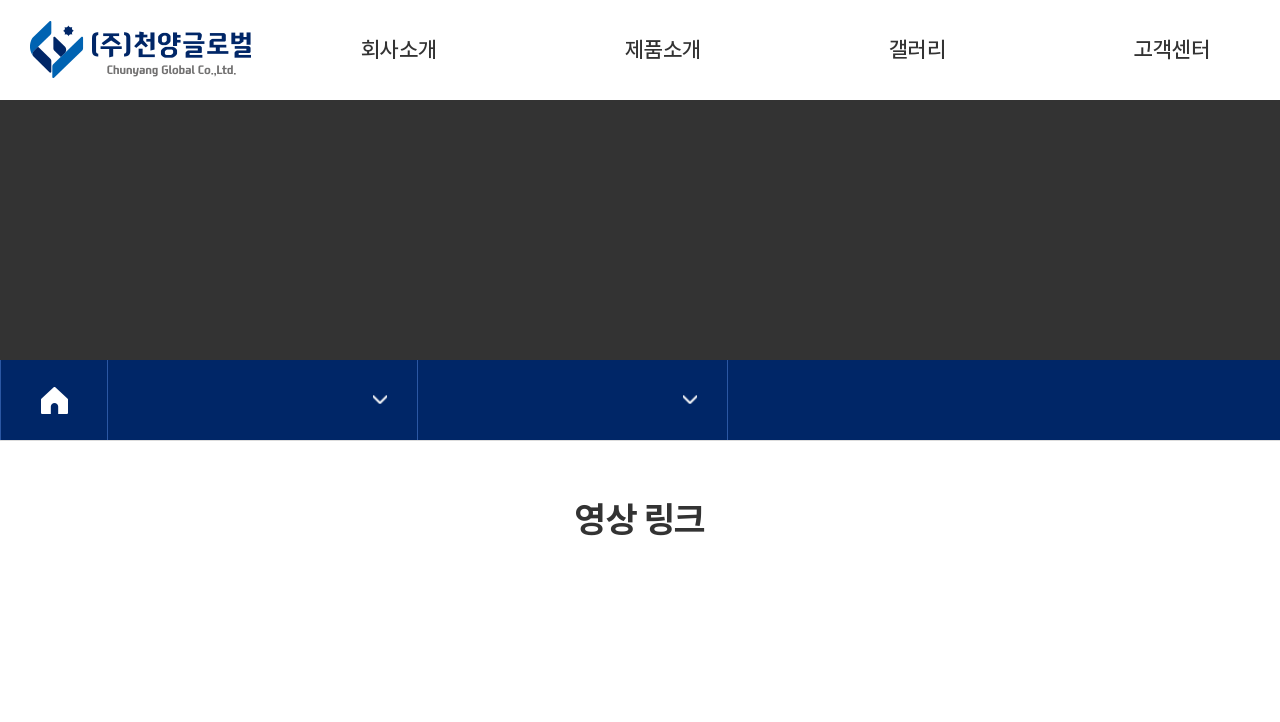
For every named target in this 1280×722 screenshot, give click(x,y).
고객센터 (1172, 49)
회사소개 (399, 49)
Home (54, 400)
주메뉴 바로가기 (0, 0)
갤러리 (917, 49)
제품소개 (663, 49)
